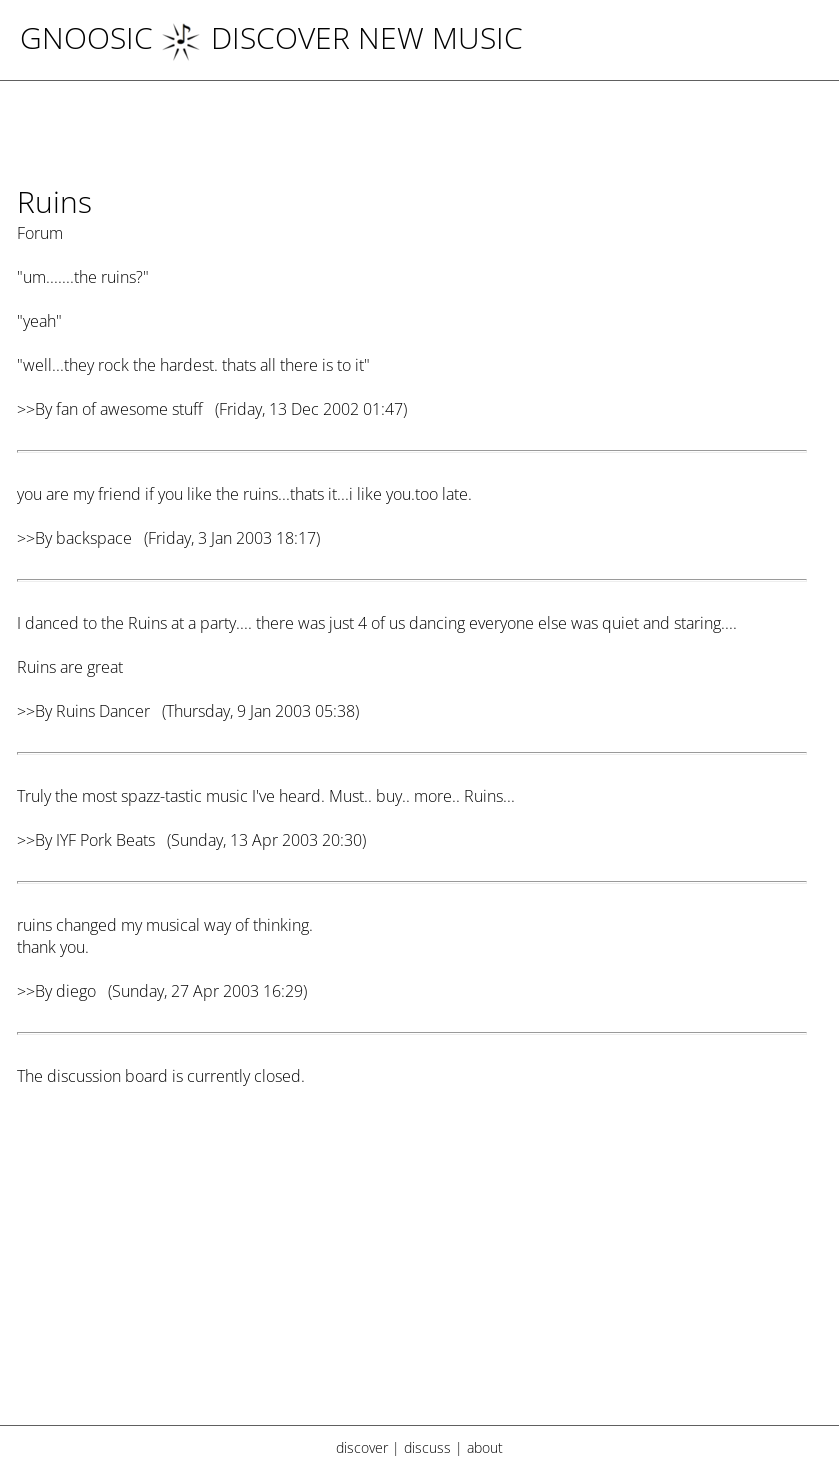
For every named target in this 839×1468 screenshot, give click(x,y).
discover (362, 1447)
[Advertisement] (412, 1268)
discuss (427, 1447)
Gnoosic (86, 37)
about (485, 1447)
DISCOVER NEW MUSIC (342, 37)
